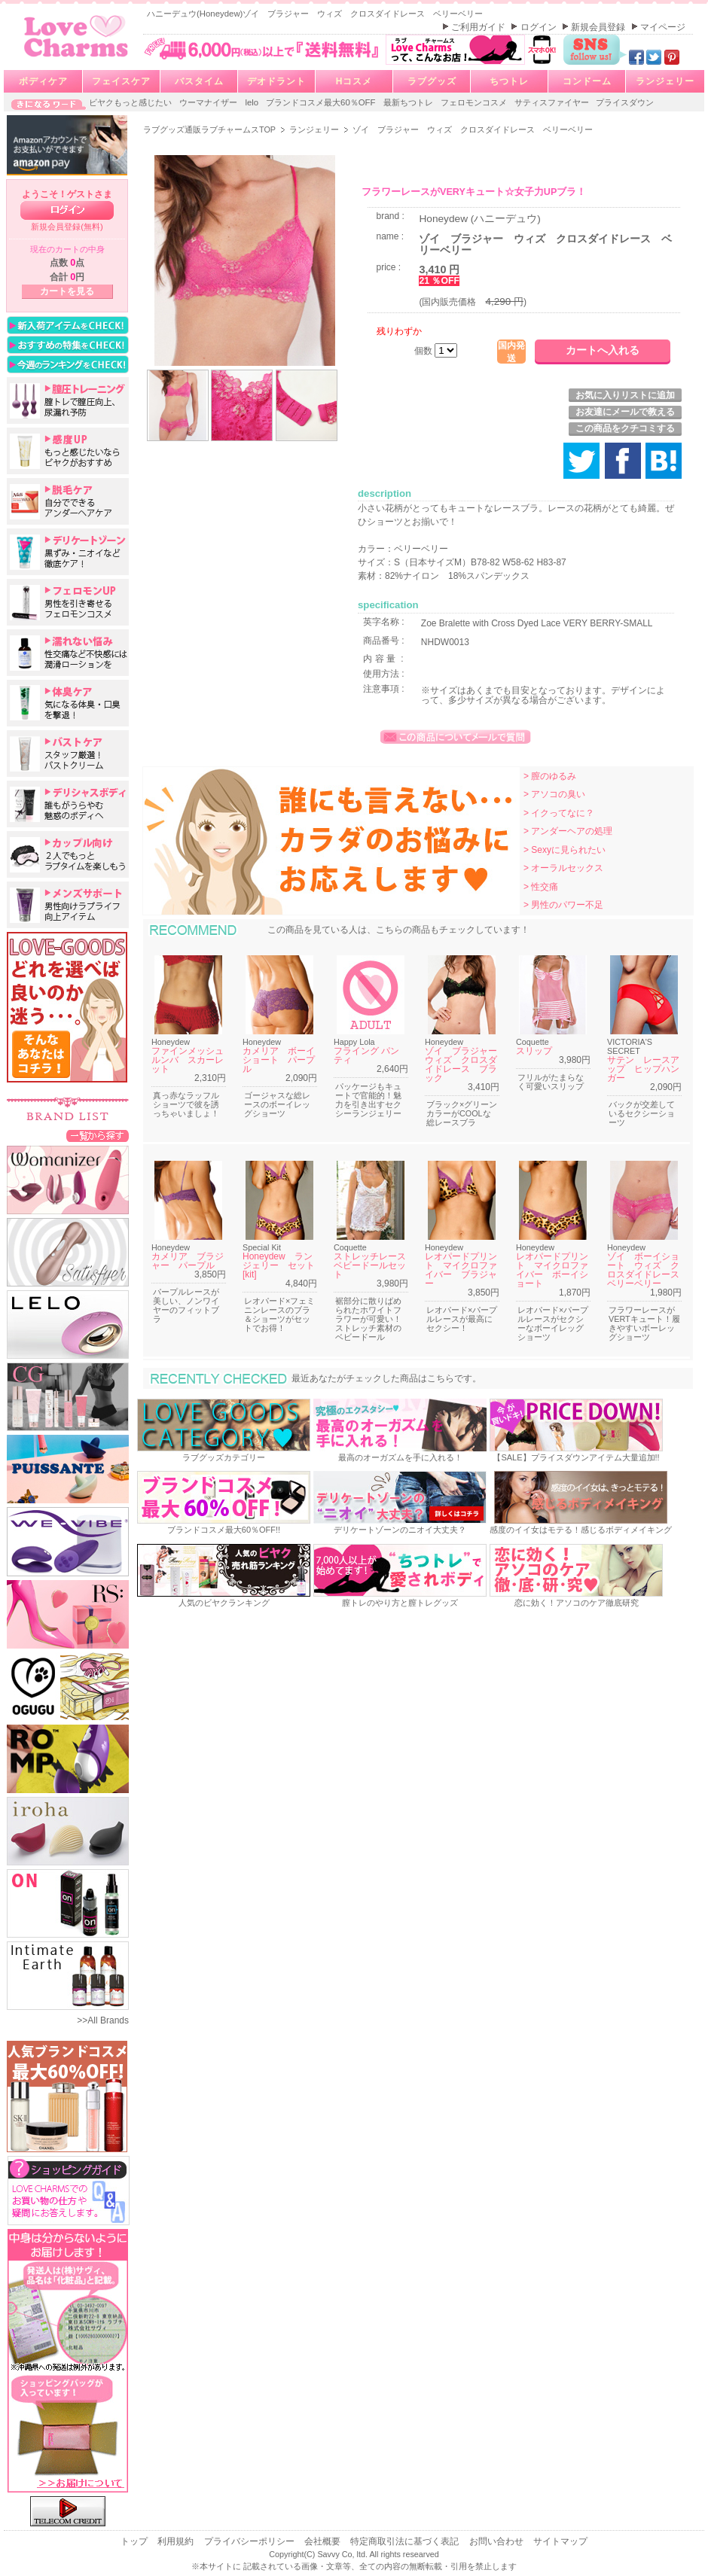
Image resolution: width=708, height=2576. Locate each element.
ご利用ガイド (479, 27)
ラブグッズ (431, 81)
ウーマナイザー (209, 102)
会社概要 (323, 2541)
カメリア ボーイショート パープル (279, 1060)
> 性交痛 (540, 887)
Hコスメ (354, 81)
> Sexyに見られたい (564, 850)
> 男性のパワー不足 (563, 905)
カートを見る (67, 291)
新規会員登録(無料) (67, 226)
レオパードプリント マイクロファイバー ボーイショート (552, 1270)
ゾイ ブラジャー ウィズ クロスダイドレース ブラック (465, 1064)
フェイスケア (121, 81)
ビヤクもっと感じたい (131, 102)
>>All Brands (103, 2020)
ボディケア (43, 81)
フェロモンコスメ (475, 102)
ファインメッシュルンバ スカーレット (187, 1060)
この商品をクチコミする (625, 428)
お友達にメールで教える (625, 411)
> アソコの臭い (554, 794)
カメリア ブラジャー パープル (187, 1261)
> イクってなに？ (558, 813)
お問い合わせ (497, 2541)
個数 (424, 351)
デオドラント (276, 81)
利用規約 (176, 2541)
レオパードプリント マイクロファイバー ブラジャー (461, 1270)
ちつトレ (509, 81)
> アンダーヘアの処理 (567, 831)
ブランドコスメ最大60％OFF (322, 102)
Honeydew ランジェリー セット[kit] (279, 1265)
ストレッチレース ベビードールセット (374, 1265)
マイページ (662, 27)
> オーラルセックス (563, 868)
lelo (253, 102)
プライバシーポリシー (250, 2541)
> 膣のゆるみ (549, 776)
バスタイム (199, 81)
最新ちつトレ (409, 102)
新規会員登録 (599, 27)
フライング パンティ (366, 1055)
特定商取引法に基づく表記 (405, 2541)
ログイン (539, 27)
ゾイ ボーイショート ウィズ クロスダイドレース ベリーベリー (647, 1270)
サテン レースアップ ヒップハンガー (643, 1069)
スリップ (534, 1051)
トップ (135, 2541)
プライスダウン (625, 102)
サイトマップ (560, 2541)
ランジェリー (665, 81)
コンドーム (587, 81)
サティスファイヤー (552, 102)
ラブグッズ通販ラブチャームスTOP (210, 129)
